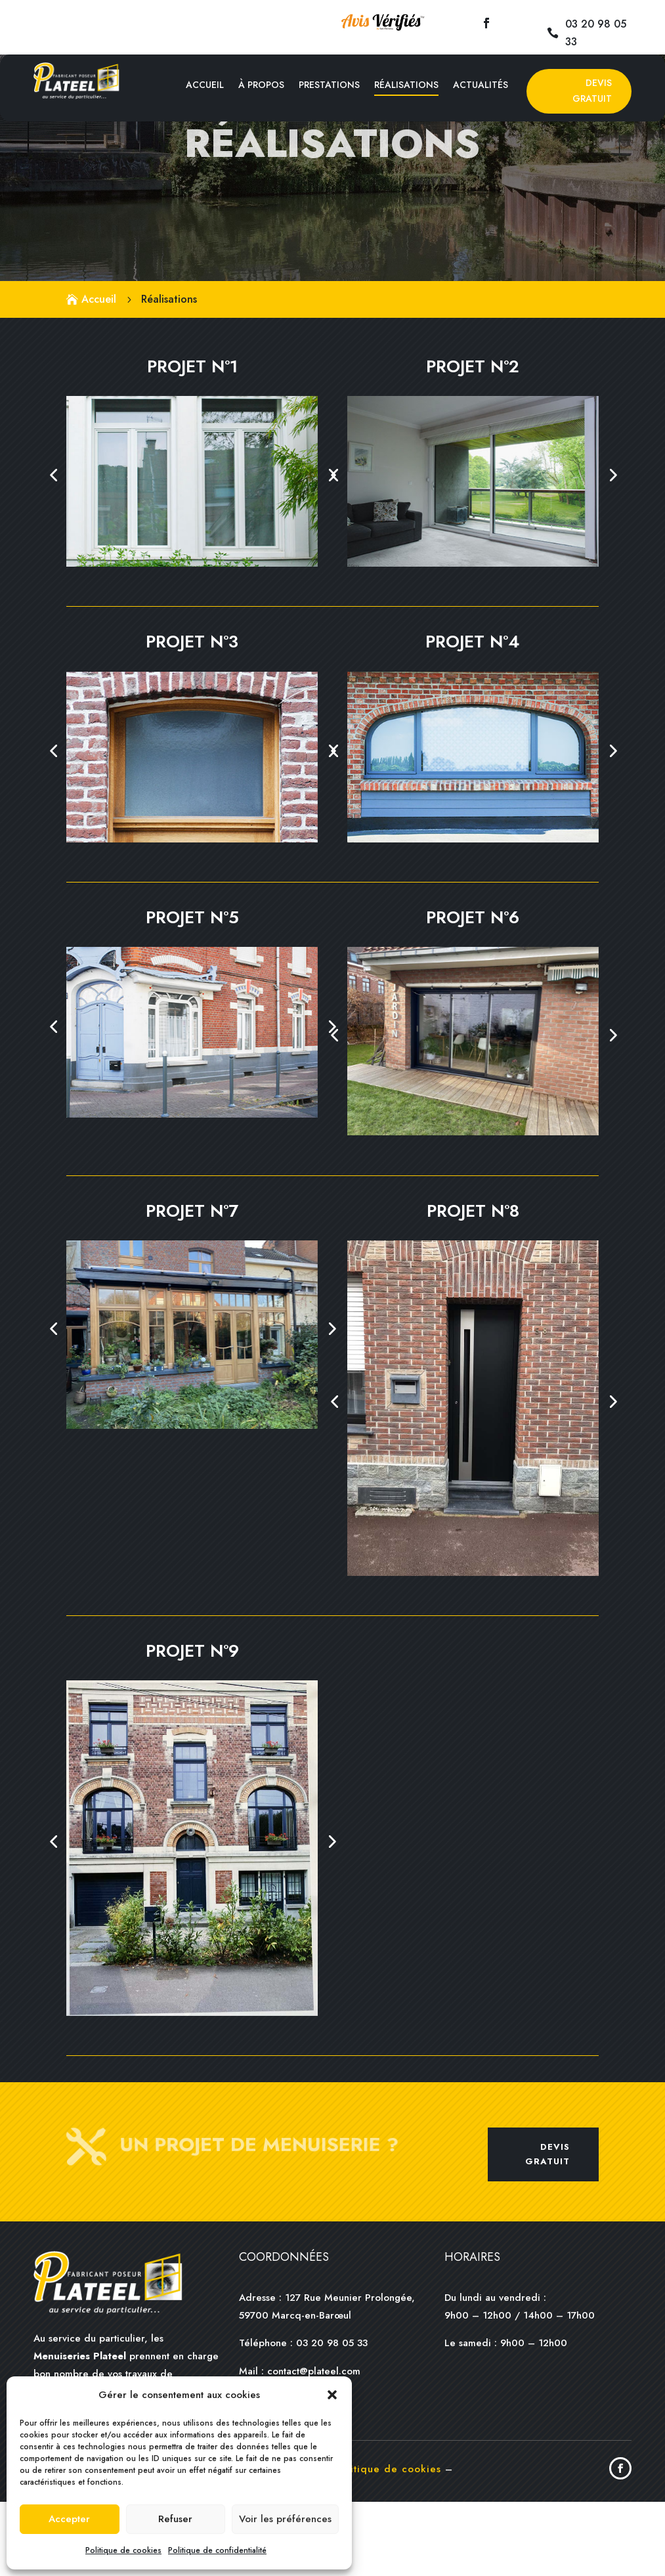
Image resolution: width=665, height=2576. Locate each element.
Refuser (175, 2519)
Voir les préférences (285, 2519)
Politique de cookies (123, 2550)
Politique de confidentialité (217, 2550)
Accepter (69, 2519)
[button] (332, 2394)
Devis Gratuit (592, 90)
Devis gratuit (547, 2228)
